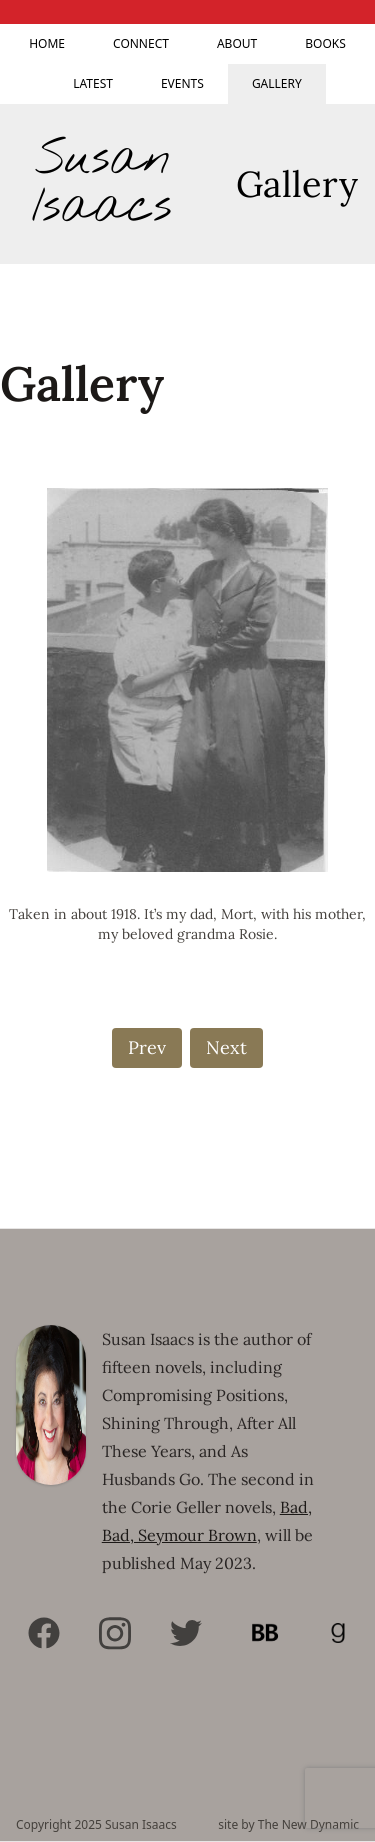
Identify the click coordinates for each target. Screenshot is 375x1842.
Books (325, 43)
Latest (93, 83)
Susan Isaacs (102, 184)
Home (47, 43)
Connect (141, 43)
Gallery (277, 83)
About (237, 43)
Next (226, 1047)
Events (182, 83)
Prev (147, 1047)
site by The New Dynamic (288, 1825)
